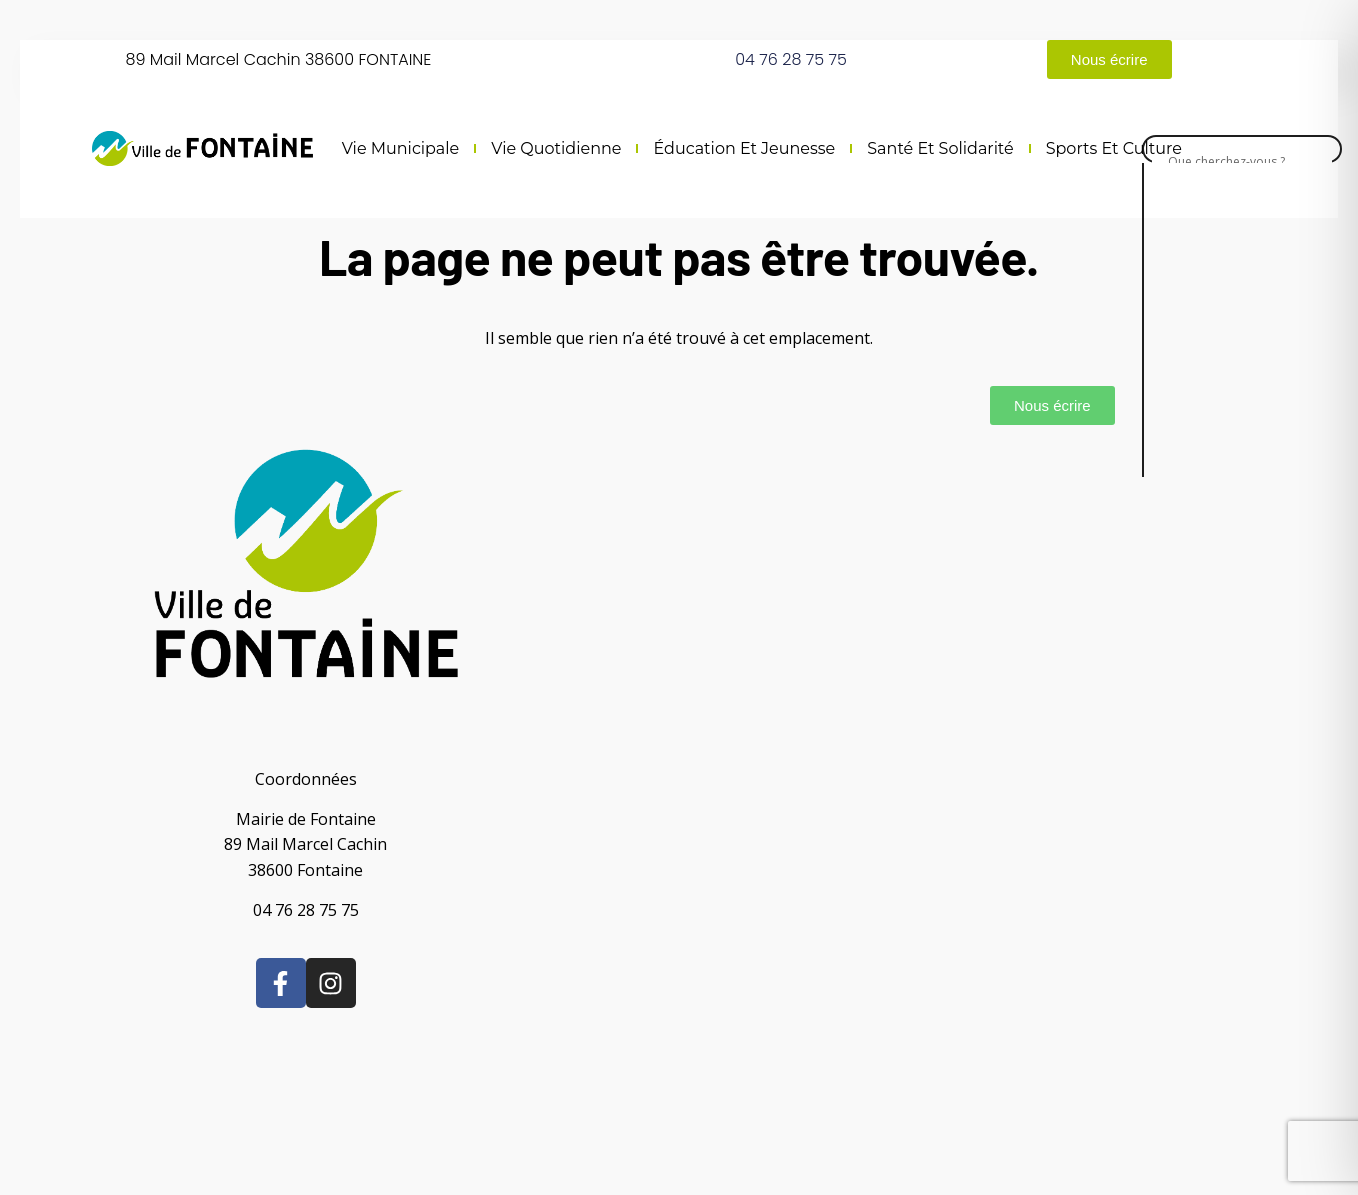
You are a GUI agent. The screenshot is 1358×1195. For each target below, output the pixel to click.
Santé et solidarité (940, 148)
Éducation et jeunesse (744, 148)
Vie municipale (401, 148)
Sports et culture (1114, 148)
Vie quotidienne (556, 148)
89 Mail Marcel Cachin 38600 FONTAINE (278, 59)
